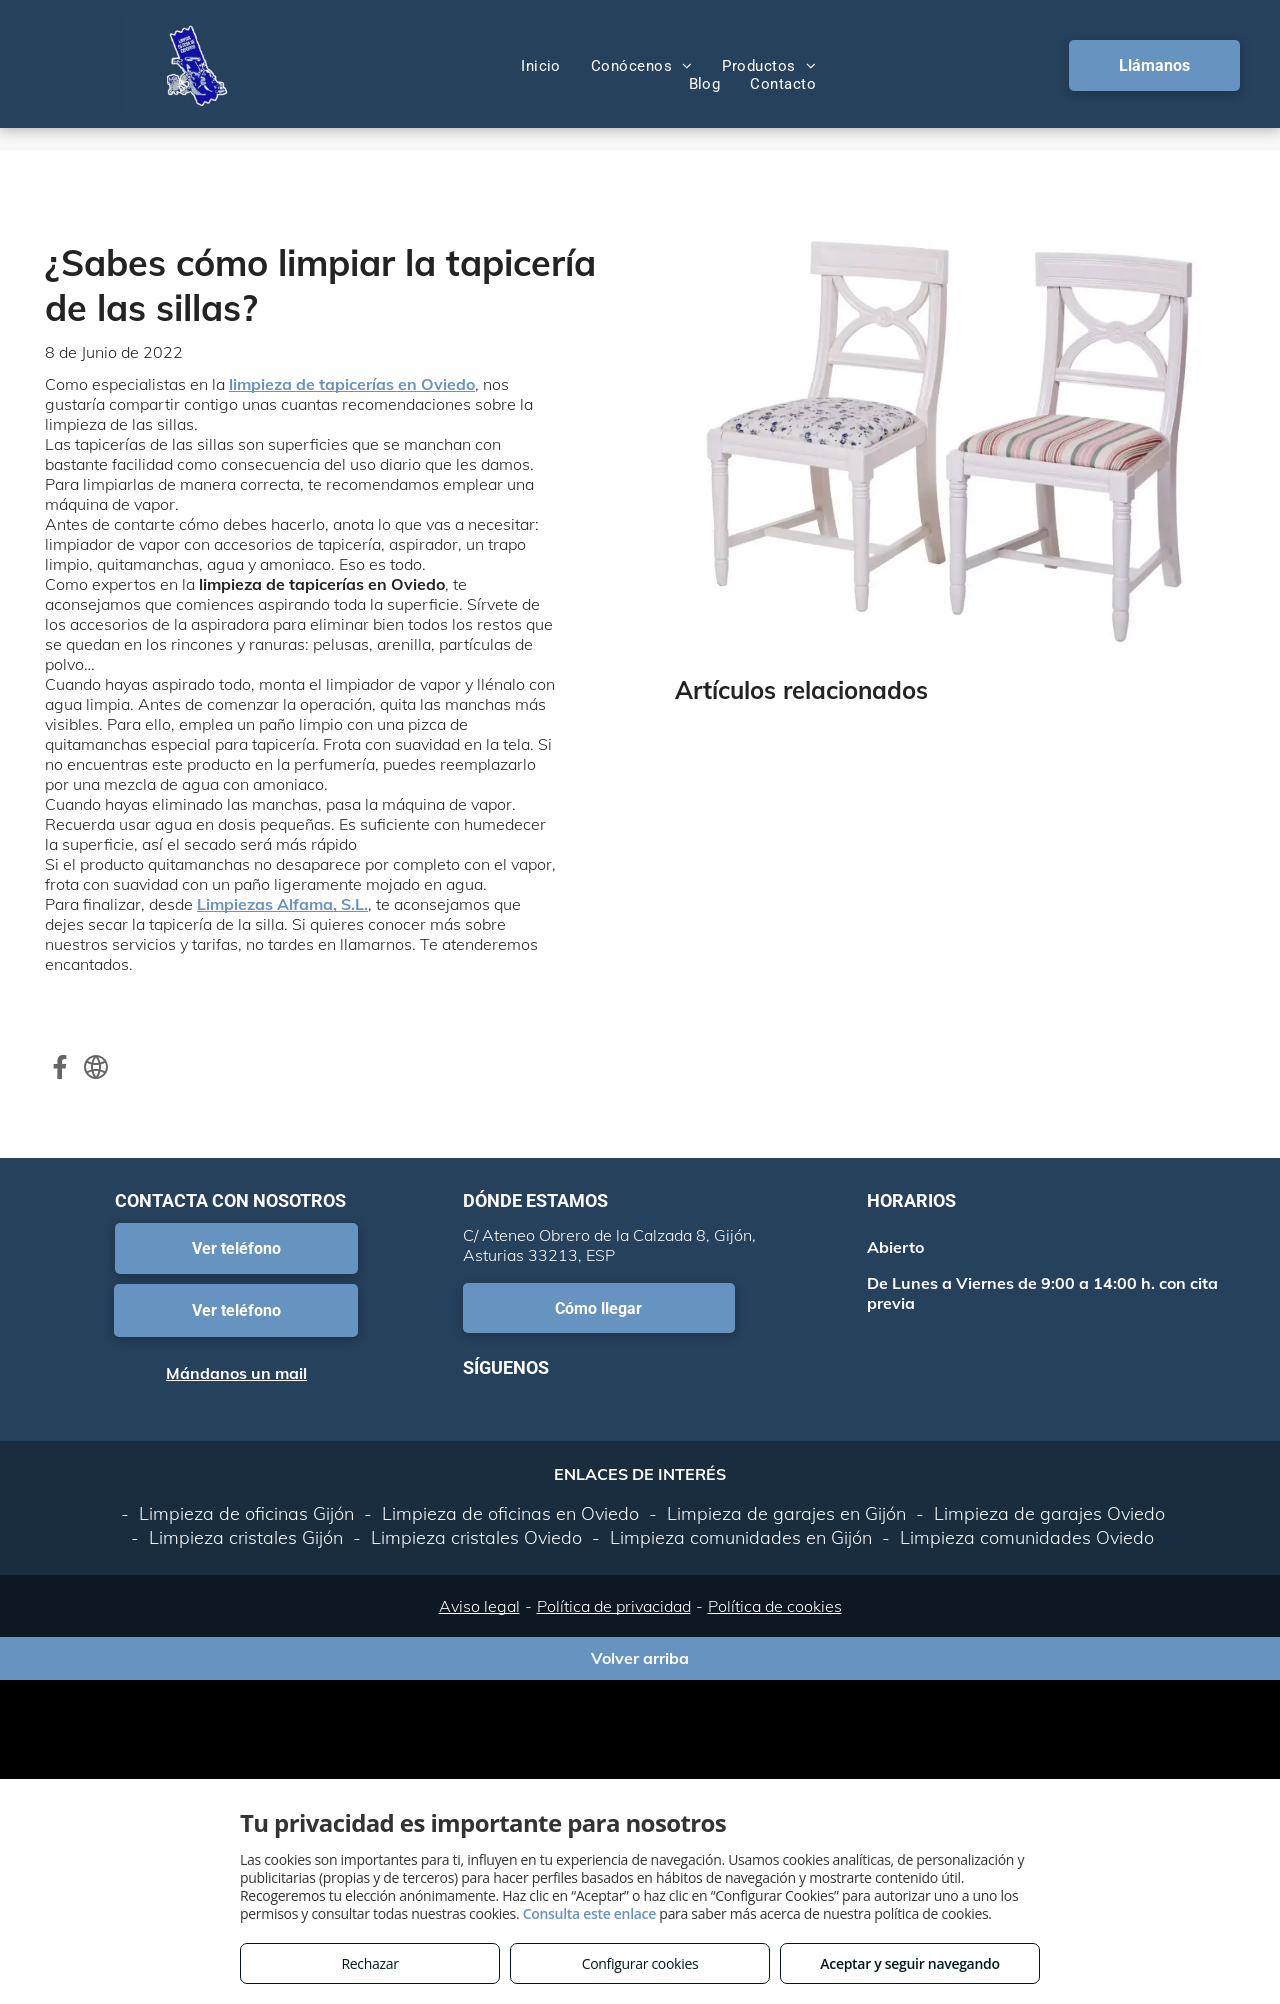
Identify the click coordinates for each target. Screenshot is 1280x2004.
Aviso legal (479, 1606)
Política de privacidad (614, 1606)
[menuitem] (541, 66)
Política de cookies (775, 1606)
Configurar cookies (640, 1963)
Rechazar (369, 1963)
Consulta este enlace (589, 1913)
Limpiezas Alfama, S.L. (282, 904)
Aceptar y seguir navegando (909, 1963)
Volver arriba (640, 1658)
